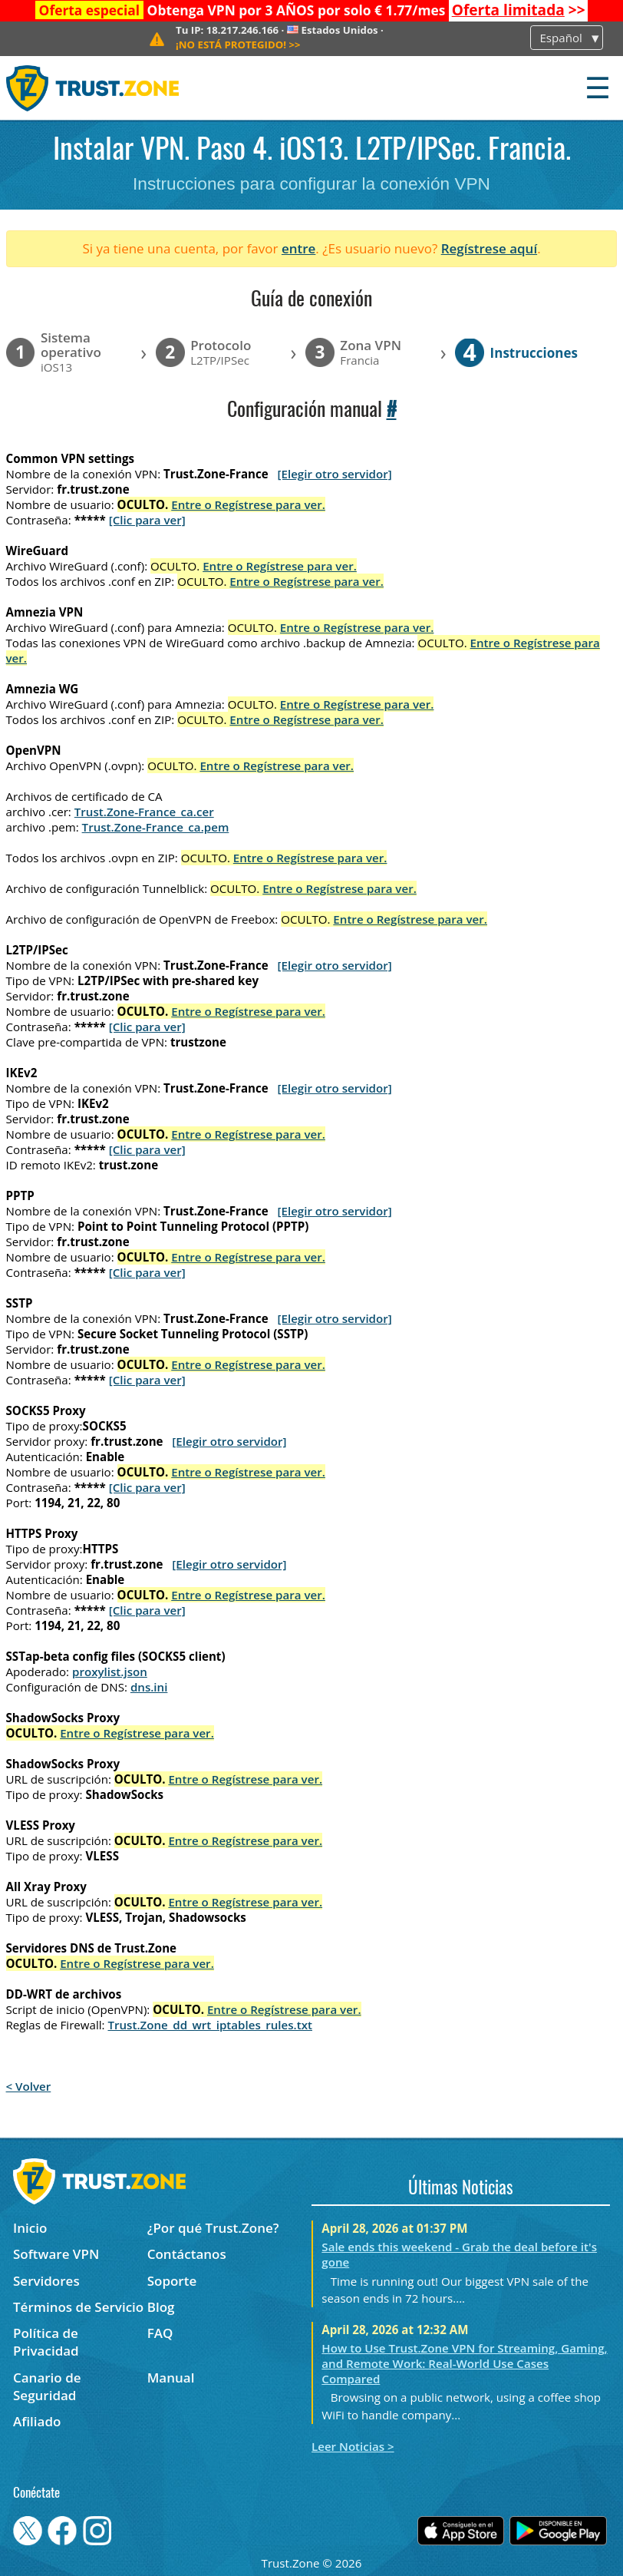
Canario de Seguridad (47, 2386)
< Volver (28, 2086)
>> (518, 10)
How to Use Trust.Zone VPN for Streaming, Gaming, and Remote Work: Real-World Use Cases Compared (464, 2363)
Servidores (46, 2281)
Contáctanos (186, 2254)
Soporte (172, 2281)
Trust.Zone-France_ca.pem (155, 827)
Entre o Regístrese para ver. (248, 504)
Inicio (30, 2228)
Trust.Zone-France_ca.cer (144, 811)
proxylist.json (109, 1671)
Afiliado (37, 2421)
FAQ (160, 2333)
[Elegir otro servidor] (335, 473)
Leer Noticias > (353, 2446)
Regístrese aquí (489, 248)
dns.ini (149, 1687)
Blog (161, 2307)
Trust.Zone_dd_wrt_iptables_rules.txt (209, 2024)
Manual (171, 2377)
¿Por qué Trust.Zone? (213, 2228)
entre (298, 248)
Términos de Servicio (78, 2307)
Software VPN (56, 2254)
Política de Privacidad (46, 2341)
